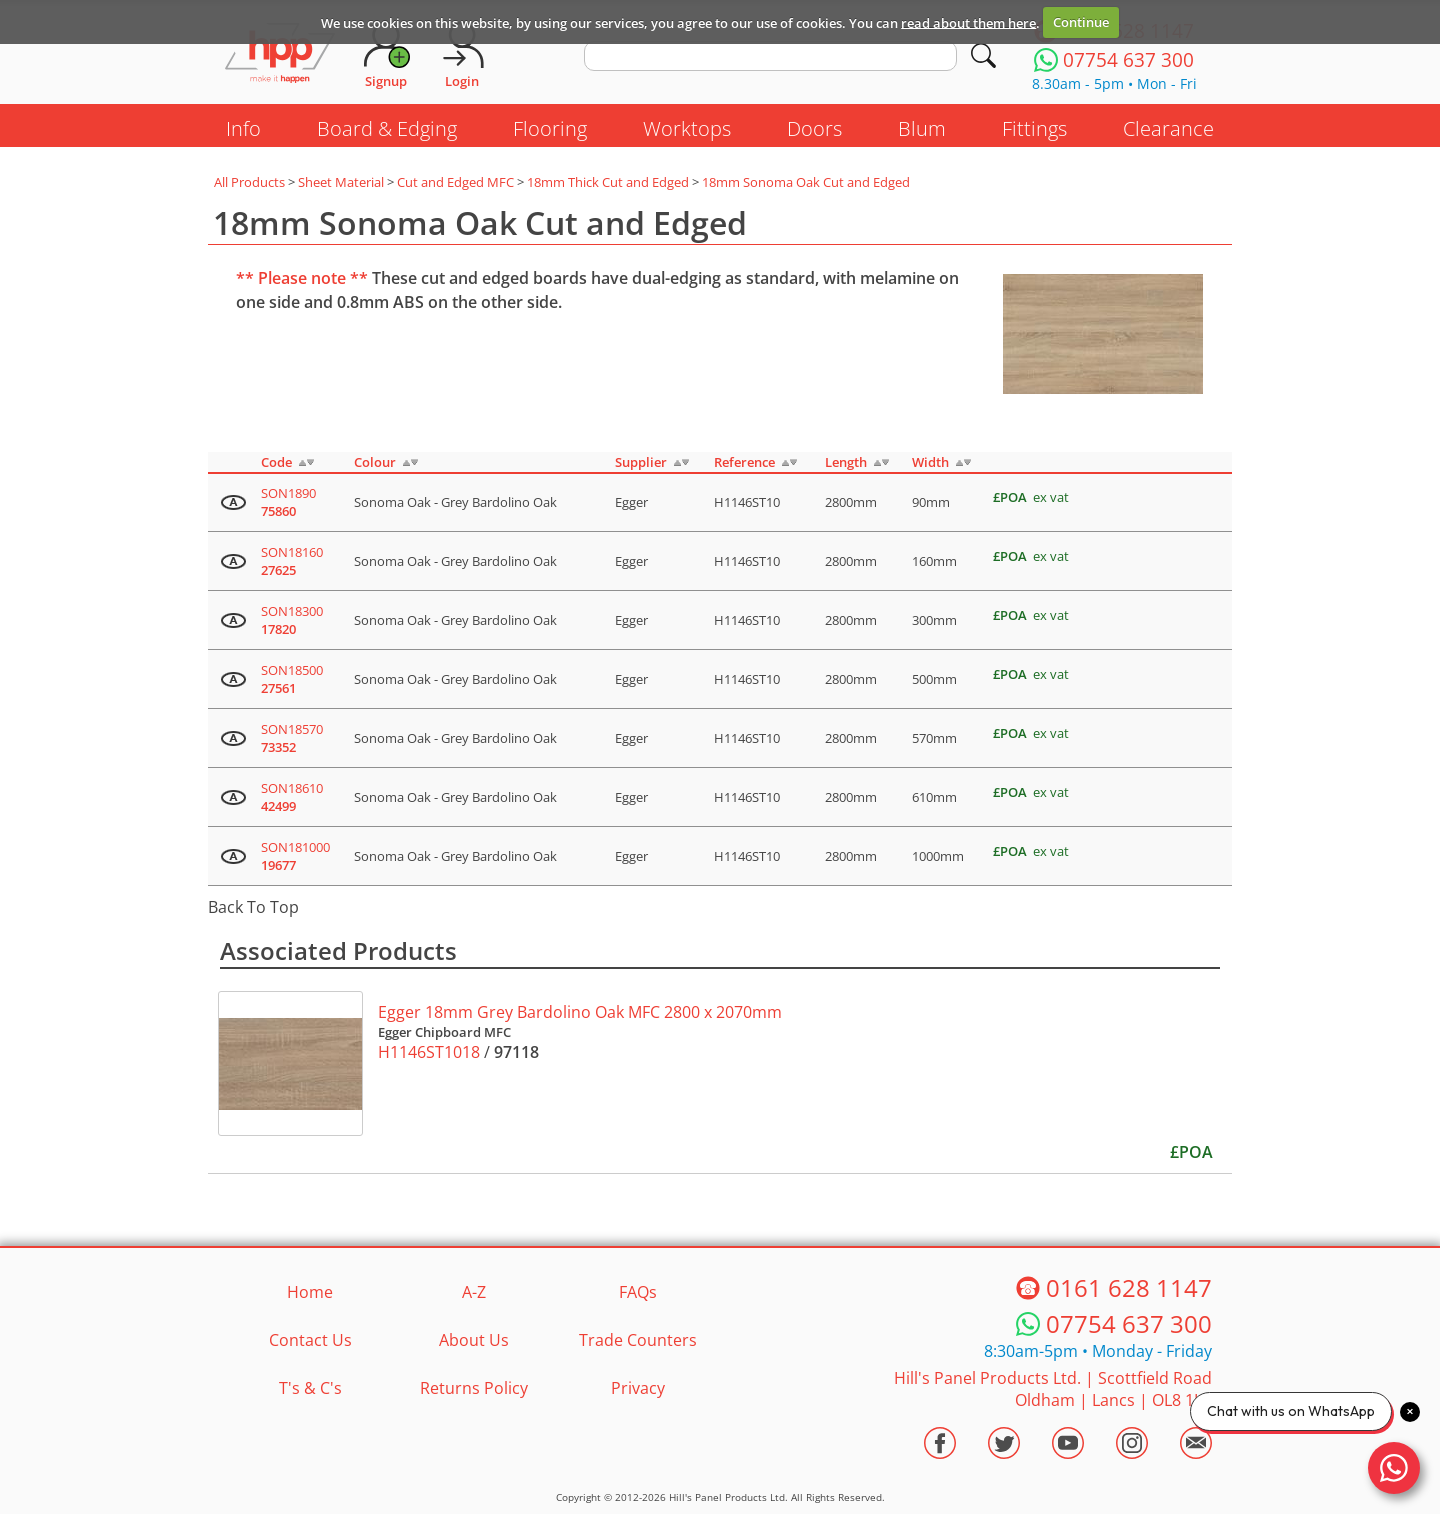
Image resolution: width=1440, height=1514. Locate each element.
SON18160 (292, 561)
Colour (375, 462)
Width (930, 462)
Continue (1081, 22)
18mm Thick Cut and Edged (608, 182)
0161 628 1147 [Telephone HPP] (1129, 1287)
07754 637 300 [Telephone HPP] (1129, 1323)
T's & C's (310, 1388)
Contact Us (310, 1340)
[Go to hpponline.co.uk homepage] (280, 55)
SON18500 (292, 679)
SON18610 (292, 797)
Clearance (1168, 128)
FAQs (638, 1292)
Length (846, 462)
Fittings (1034, 128)
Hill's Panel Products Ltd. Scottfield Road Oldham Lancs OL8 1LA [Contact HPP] (1053, 1389)
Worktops (687, 128)
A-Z (474, 1292)
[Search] (983, 55)
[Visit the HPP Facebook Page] (940, 1443)
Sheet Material (341, 182)
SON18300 (292, 620)
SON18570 (292, 738)
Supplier (641, 462)
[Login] (462, 55)
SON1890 (288, 502)
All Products (249, 182)
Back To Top (253, 907)
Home (310, 1292)
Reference (744, 462)
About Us (474, 1340)
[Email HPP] (1196, 1443)
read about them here (968, 22)
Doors (814, 128)
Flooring (550, 128)
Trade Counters (638, 1340)
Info (243, 128)
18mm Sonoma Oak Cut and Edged (806, 182)
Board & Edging (387, 128)
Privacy (638, 1388)
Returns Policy (474, 1388)
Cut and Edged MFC (455, 182)
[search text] (770, 56)
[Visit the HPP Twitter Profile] (1004, 1443)
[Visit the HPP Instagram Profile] (1132, 1443)
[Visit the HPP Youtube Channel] (1068, 1443)
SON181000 (295, 856)
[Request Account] (386, 55)
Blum (922, 128)
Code (276, 462)
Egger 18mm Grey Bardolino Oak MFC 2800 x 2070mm (580, 1012)
